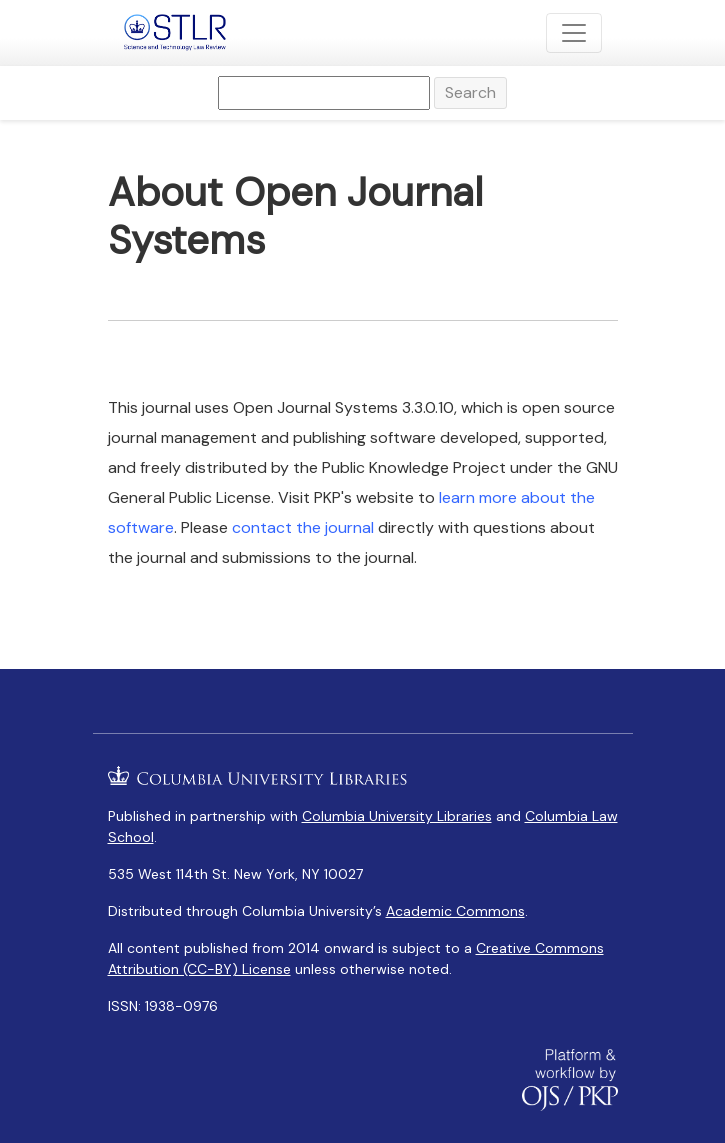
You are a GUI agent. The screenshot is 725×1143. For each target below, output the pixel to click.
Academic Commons (455, 911)
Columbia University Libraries (397, 816)
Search (470, 92)
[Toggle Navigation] (574, 33)
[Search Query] (324, 93)
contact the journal (303, 527)
